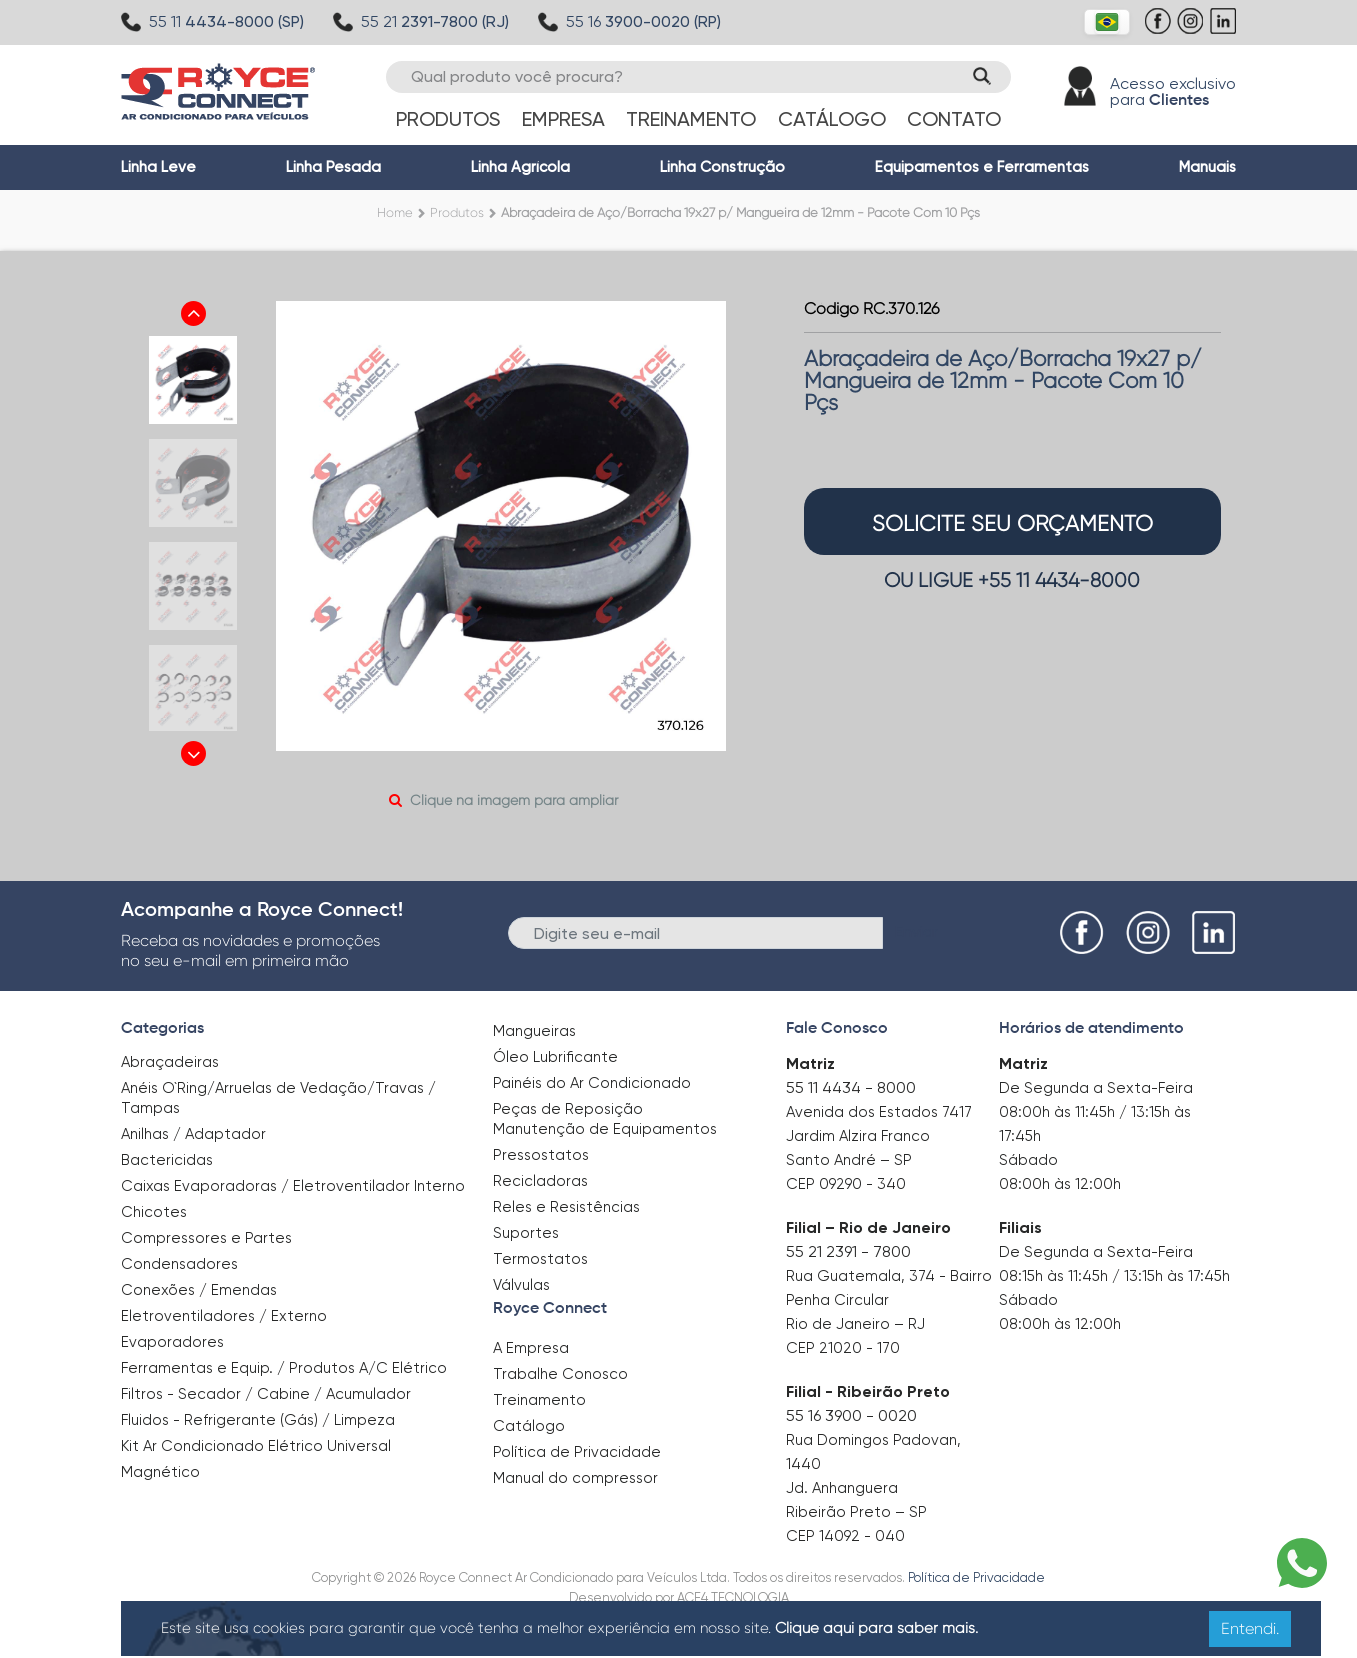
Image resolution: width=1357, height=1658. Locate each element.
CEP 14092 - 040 (845, 1536)
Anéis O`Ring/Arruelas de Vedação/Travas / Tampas (278, 1098)
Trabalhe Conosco (560, 1374)
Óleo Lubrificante (555, 1057)
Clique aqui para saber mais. (876, 1628)
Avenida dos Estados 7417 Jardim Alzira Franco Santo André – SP (879, 1136)
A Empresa (531, 1348)
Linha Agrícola (520, 167)
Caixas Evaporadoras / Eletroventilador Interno (293, 1186)
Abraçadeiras (170, 1062)
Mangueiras (534, 1031)
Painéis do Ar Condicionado (592, 1083)
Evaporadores (172, 1342)
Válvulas (521, 1285)
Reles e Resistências (566, 1207)
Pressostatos (541, 1155)
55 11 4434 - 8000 (851, 1087)
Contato (954, 119)
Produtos (448, 119)
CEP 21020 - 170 (843, 1348)
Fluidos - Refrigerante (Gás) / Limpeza (258, 1420)
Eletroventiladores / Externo (224, 1316)
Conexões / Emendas (199, 1290)
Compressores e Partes (206, 1238)
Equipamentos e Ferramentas (982, 167)
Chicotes (154, 1212)
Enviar (916, 931)
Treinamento (691, 119)
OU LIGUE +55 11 (1012, 580)
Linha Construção (722, 167)
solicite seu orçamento (1012, 523)
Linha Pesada (333, 167)
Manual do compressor (575, 1478)
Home (395, 212)
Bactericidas (167, 1160)
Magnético (160, 1465)
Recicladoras (540, 1181)
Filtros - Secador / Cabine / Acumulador (266, 1394)
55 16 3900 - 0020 (851, 1415)
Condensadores (179, 1264)
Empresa (563, 119)
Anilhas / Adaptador (193, 1134)
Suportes (526, 1233)
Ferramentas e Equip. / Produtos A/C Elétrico (284, 1368)
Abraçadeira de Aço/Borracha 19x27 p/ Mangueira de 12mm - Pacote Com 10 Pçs (740, 212)
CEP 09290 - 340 (846, 1184)
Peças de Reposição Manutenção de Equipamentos (605, 1119)
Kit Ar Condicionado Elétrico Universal (256, 1446)
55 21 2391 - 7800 (848, 1251)
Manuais (1207, 167)
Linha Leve (158, 167)
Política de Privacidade (577, 1452)
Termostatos (540, 1259)
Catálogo (832, 119)
